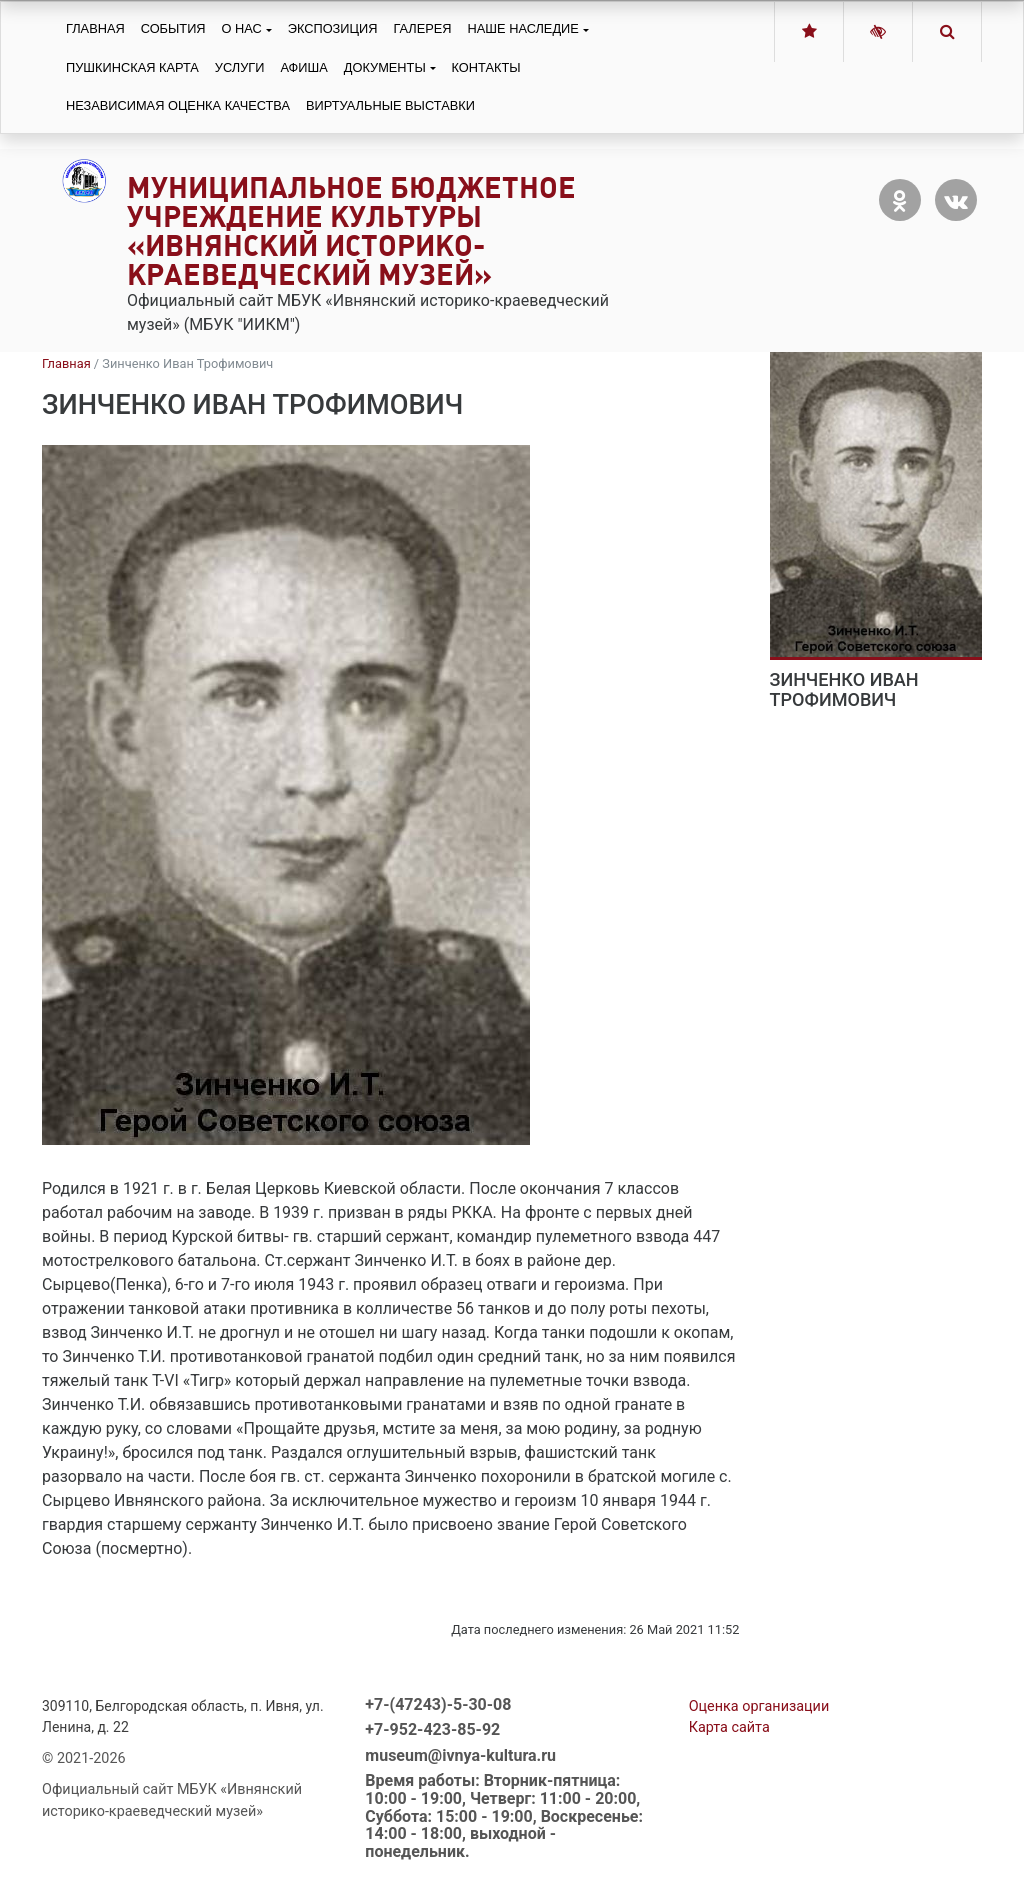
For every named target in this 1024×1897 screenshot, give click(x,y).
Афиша (303, 67)
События (173, 28)
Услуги (240, 67)
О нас (242, 28)
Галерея (422, 28)
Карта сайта (729, 1727)
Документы (385, 67)
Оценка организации (759, 1706)
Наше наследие (523, 28)
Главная (95, 28)
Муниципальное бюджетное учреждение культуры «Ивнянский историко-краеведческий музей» (351, 230)
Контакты (486, 67)
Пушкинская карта (132, 67)
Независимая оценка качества (178, 105)
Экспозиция (333, 28)
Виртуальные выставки (390, 105)
